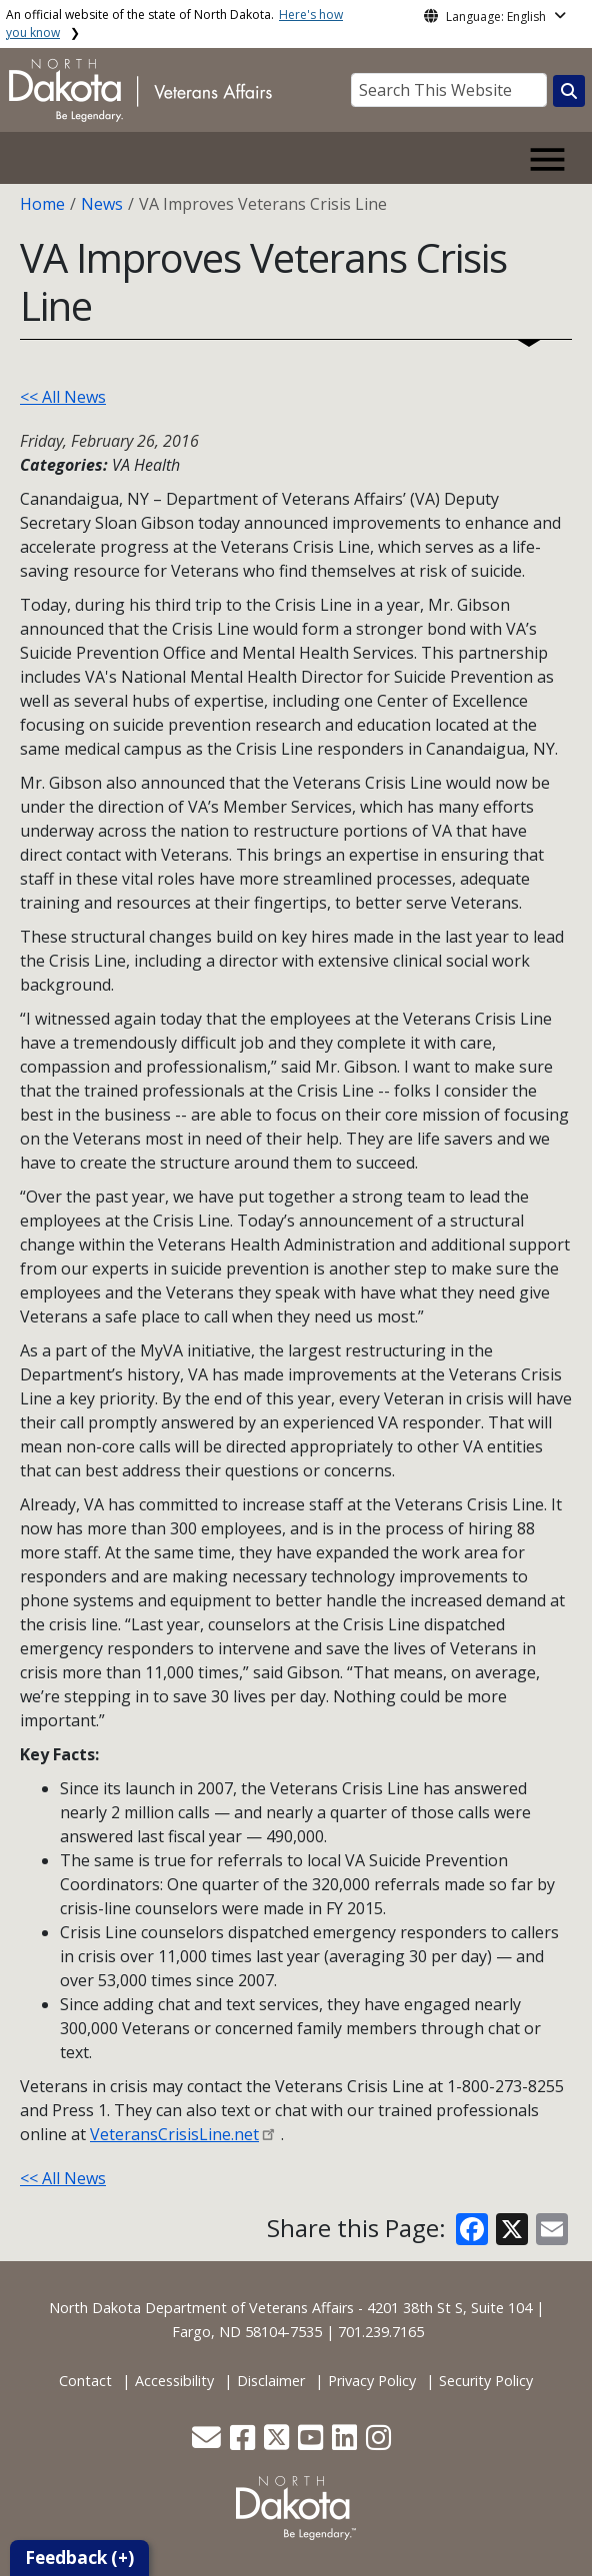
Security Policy (486, 2380)
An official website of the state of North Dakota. (174, 23)
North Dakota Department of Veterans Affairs (201, 2307)
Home (42, 204)
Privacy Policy (372, 2380)
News (102, 204)
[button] (208, 2442)
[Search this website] (569, 91)
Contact (85, 2380)
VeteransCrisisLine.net (174, 2134)
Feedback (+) (79, 2557)
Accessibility (174, 2380)
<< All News (63, 397)
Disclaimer (271, 2380)
